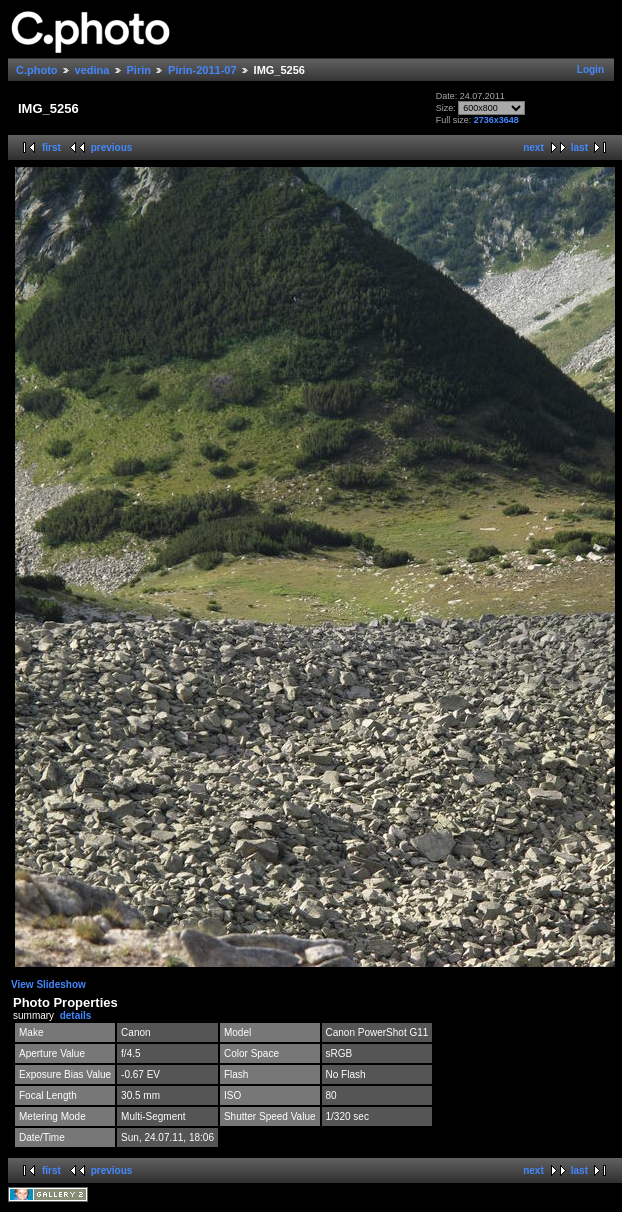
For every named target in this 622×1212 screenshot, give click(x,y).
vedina (92, 70)
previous (112, 147)
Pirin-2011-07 (202, 70)
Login (590, 69)
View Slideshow (48, 984)
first (51, 147)
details (76, 1015)
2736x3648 (496, 120)
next (533, 147)
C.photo (37, 70)
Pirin (139, 70)
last (579, 147)
